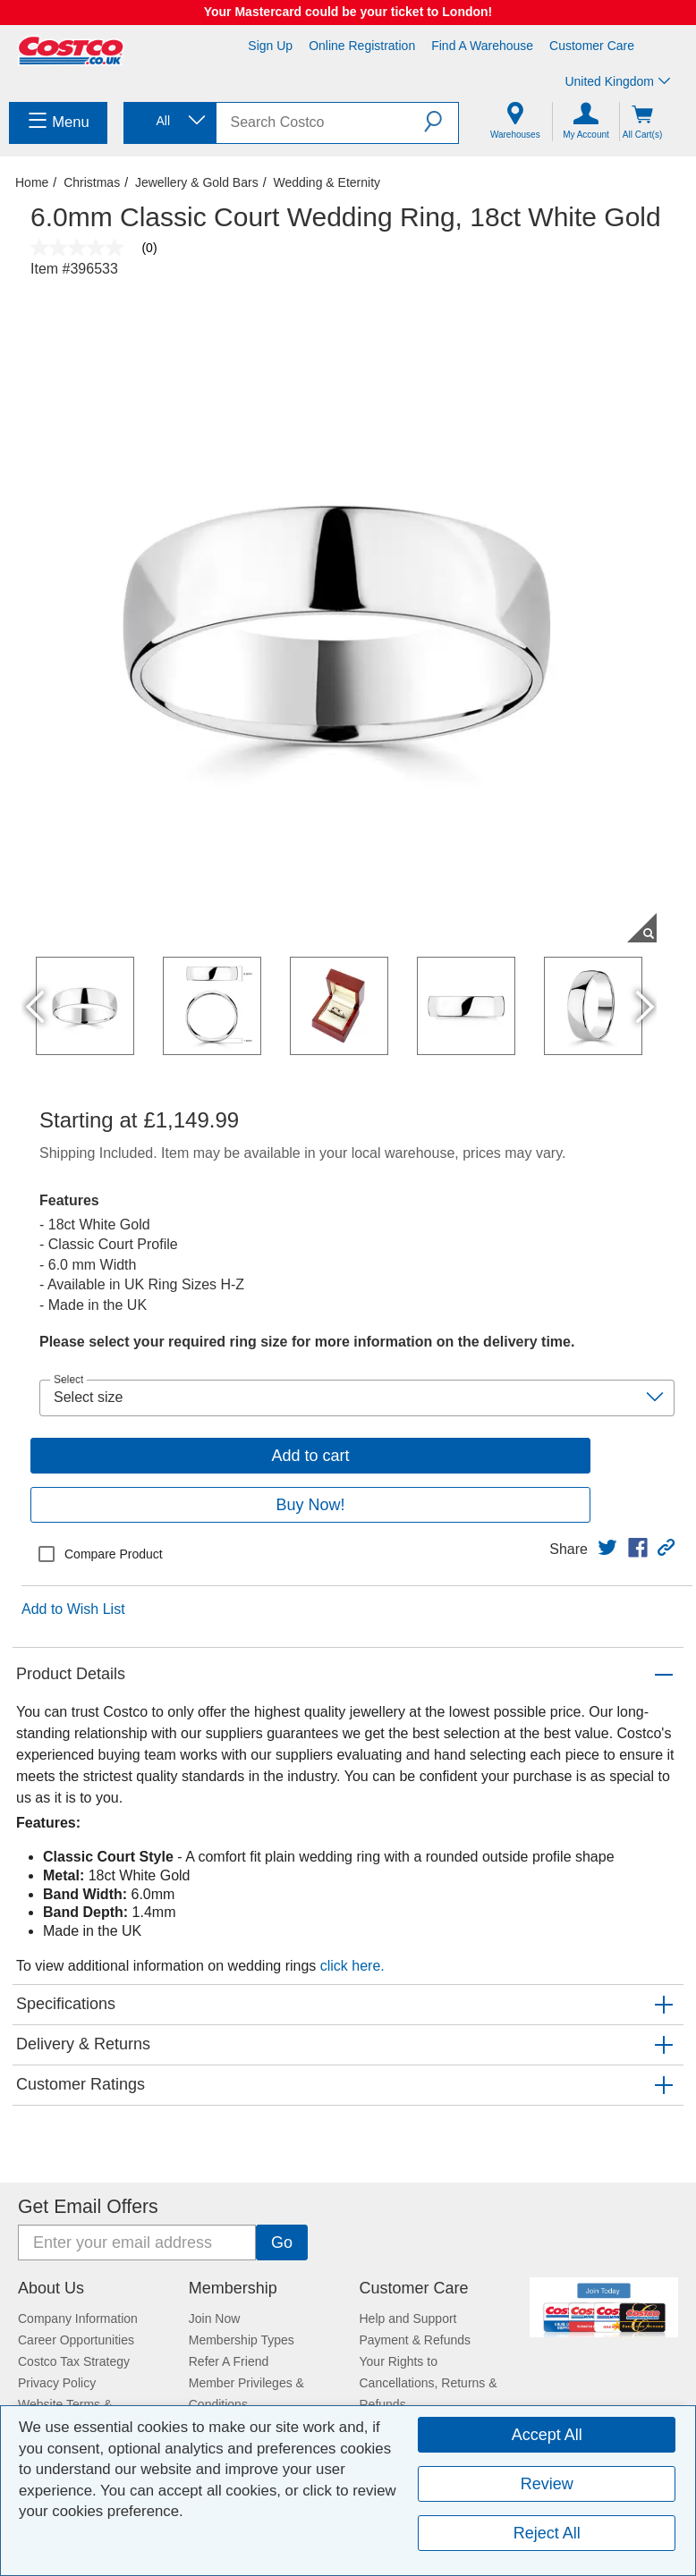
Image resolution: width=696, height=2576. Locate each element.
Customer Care (591, 45)
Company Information (78, 2318)
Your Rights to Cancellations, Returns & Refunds (428, 2382)
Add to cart (310, 1456)
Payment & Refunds (415, 2340)
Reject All (547, 2533)
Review (547, 2484)
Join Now (215, 2318)
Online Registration (362, 45)
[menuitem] (58, 123)
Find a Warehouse (482, 45)
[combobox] (168, 121)
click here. (352, 1965)
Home (31, 182)
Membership (233, 2288)
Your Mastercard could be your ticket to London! (348, 11)
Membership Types (241, 2340)
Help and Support (408, 2318)
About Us (51, 2288)
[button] (441, 121)
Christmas (92, 182)
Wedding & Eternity (326, 182)
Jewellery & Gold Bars (197, 182)
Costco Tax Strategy (74, 2361)
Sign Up (270, 45)
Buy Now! (310, 1505)
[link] (607, 1547)
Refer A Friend (229, 2361)
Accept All (547, 2435)
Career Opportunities (76, 2340)
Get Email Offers (88, 2206)
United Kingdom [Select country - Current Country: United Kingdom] (617, 81)
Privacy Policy (57, 2383)
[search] (320, 123)
